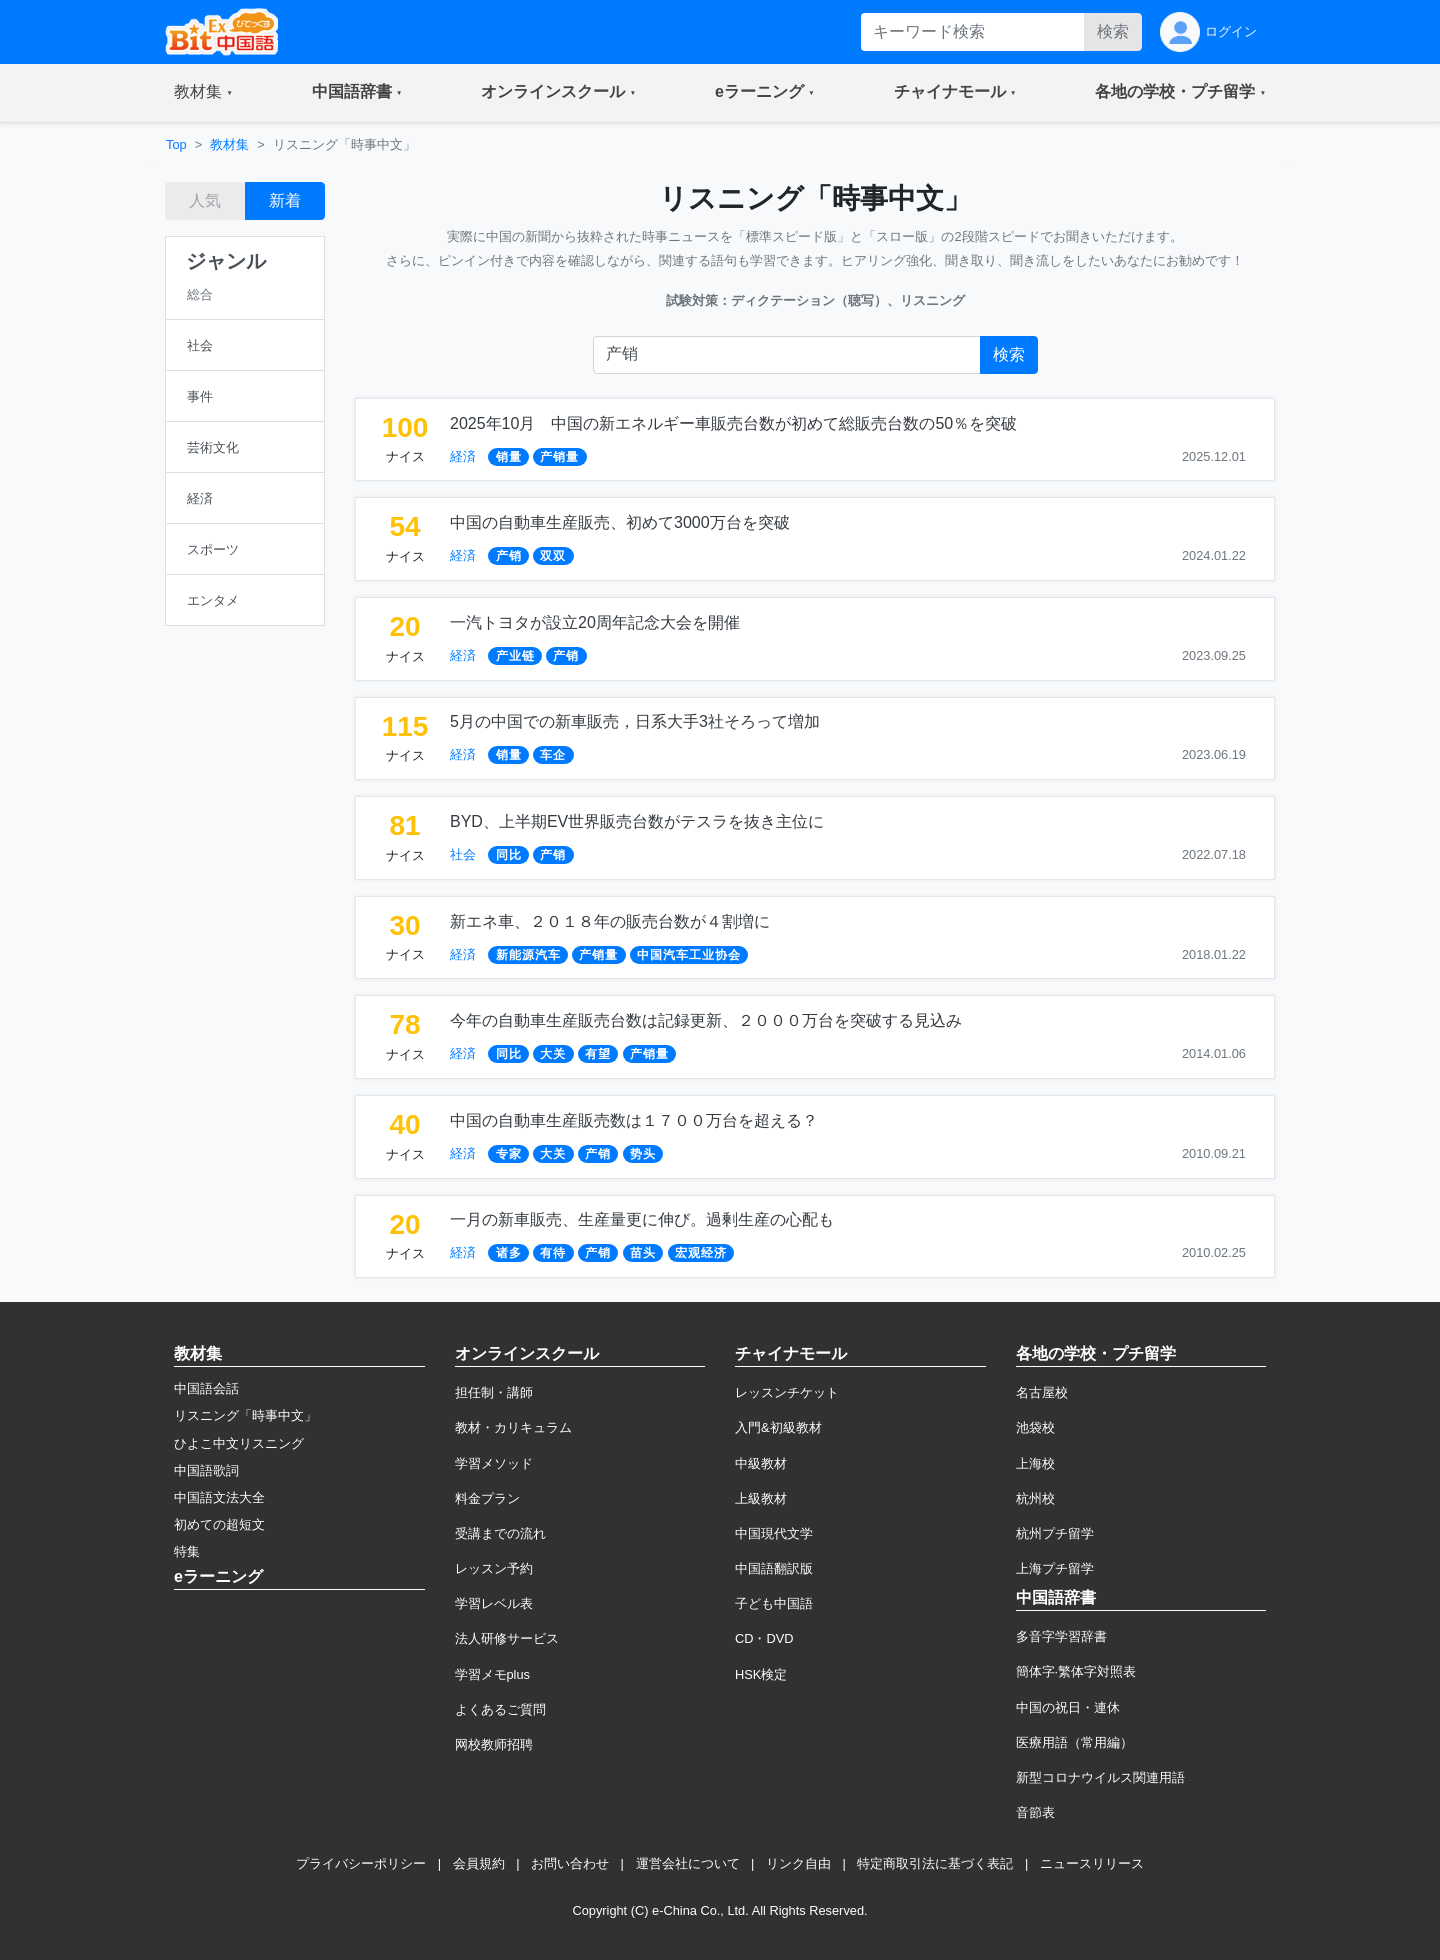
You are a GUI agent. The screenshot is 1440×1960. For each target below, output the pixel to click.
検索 (1113, 31)
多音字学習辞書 (1061, 1636)
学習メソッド (494, 1463)
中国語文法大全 (219, 1497)
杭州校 (1035, 1498)
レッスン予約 (494, 1568)
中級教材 (761, 1463)
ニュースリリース (1092, 1863)
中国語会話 (206, 1388)
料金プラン (487, 1498)
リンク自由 (798, 1863)
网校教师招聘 (494, 1744)
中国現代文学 (774, 1533)
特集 (187, 1551)
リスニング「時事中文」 (245, 1415)
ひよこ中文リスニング (239, 1443)
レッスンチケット (787, 1392)
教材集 (229, 144)
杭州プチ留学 (1055, 1533)
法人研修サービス (507, 1638)
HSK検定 (761, 1674)
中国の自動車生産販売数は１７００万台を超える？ (634, 1120)
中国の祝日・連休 (1068, 1707)
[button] (203, 93)
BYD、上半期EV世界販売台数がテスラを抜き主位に (637, 821)
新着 (285, 200)
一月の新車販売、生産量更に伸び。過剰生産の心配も (642, 1219)
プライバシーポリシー (361, 1863)
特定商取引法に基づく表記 (935, 1863)
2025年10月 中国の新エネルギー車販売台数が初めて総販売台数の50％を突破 (733, 423)
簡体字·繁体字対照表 (1076, 1671)
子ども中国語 (774, 1603)
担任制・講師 (494, 1392)
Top (176, 144)
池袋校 (1035, 1427)
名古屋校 (1042, 1392)
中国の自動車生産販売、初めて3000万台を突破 (620, 522)
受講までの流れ (500, 1533)
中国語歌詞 (206, 1470)
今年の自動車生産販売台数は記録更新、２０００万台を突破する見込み (706, 1020)
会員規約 (479, 1863)
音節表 (1035, 1812)
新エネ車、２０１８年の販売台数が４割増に (610, 921)
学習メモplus (492, 1674)
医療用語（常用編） (1074, 1742)
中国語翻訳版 (774, 1568)
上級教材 (761, 1498)
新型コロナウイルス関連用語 (1100, 1777)
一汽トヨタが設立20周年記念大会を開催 (595, 622)
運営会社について (688, 1863)
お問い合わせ (570, 1863)
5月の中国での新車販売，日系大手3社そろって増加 (635, 721)
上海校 (1035, 1463)
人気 (205, 200)
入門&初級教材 (778, 1427)
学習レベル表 (494, 1603)
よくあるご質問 (500, 1709)
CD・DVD (764, 1638)
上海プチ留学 (1055, 1568)
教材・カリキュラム (513, 1427)
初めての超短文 (219, 1524)
